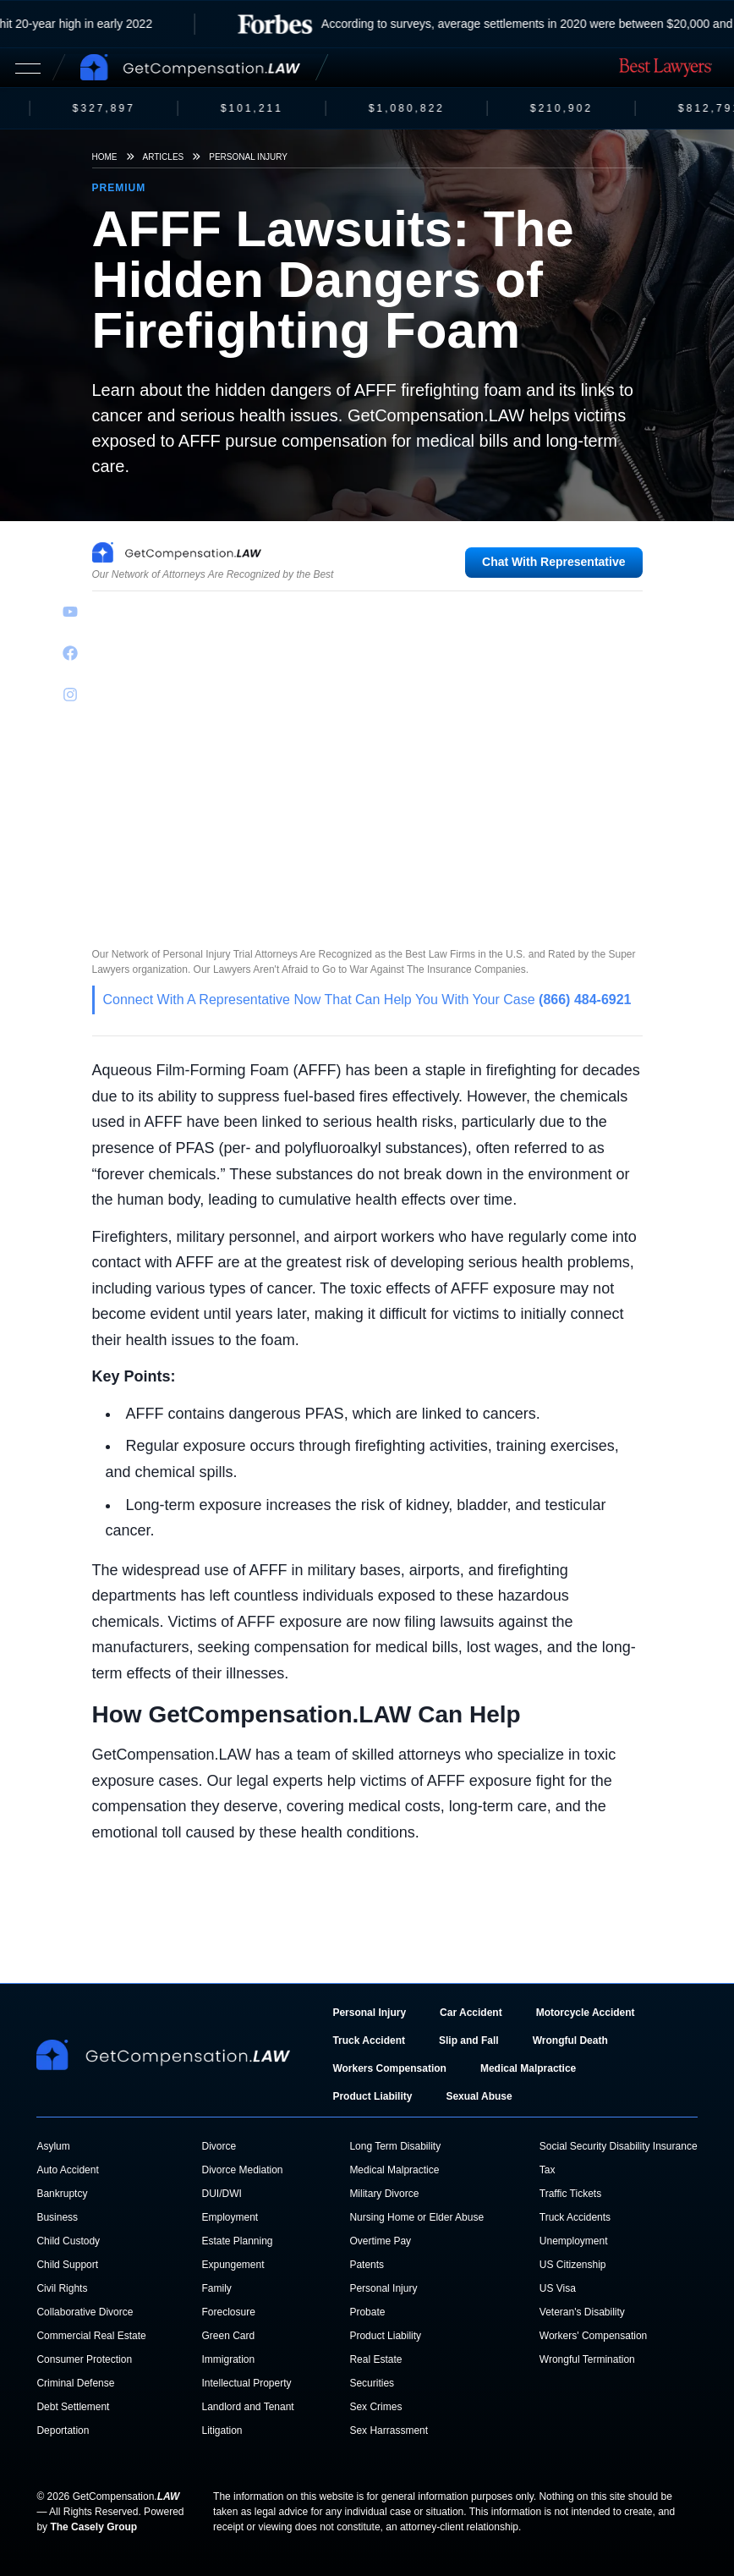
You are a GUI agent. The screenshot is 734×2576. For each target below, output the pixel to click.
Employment (229, 2217)
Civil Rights (61, 2288)
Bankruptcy (61, 2194)
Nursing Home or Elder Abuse (416, 2217)
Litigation (221, 2430)
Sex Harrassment (388, 2430)
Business (57, 2217)
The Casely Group (93, 2527)
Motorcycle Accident (585, 2013)
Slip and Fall (469, 2040)
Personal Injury (248, 157)
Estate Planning (236, 2241)
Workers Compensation (389, 2068)
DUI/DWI (221, 2194)
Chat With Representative (553, 561)
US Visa (558, 2288)
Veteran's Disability (582, 2312)
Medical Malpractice (528, 2068)
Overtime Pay (380, 2241)
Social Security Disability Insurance (619, 2146)
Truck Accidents (575, 2217)
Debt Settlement (72, 2407)
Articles (163, 157)
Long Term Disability (395, 2146)
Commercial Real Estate (90, 2336)
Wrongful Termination (587, 2359)
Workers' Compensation (593, 2336)
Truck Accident (368, 2040)
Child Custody (68, 2241)
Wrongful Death (570, 2040)
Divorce (218, 2146)
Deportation (62, 2430)
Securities (371, 2383)
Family (216, 2288)
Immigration (228, 2359)
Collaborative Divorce (84, 2312)
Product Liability (372, 2096)
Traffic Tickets (570, 2194)
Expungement (232, 2265)
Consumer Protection (84, 2359)
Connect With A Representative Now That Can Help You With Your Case (367, 999)
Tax (548, 2170)
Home (105, 157)
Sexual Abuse (479, 2096)
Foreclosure (228, 2312)
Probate (367, 2312)
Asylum (52, 2146)
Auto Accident (67, 2170)
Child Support (67, 2265)
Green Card (228, 2336)
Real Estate (375, 2359)
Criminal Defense (75, 2383)
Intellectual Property (246, 2383)
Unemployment (574, 2241)
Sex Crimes (375, 2407)
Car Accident (471, 2013)
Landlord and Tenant (247, 2407)
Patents (366, 2265)
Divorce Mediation (241, 2170)
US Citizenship (573, 2265)
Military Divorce (384, 2194)
